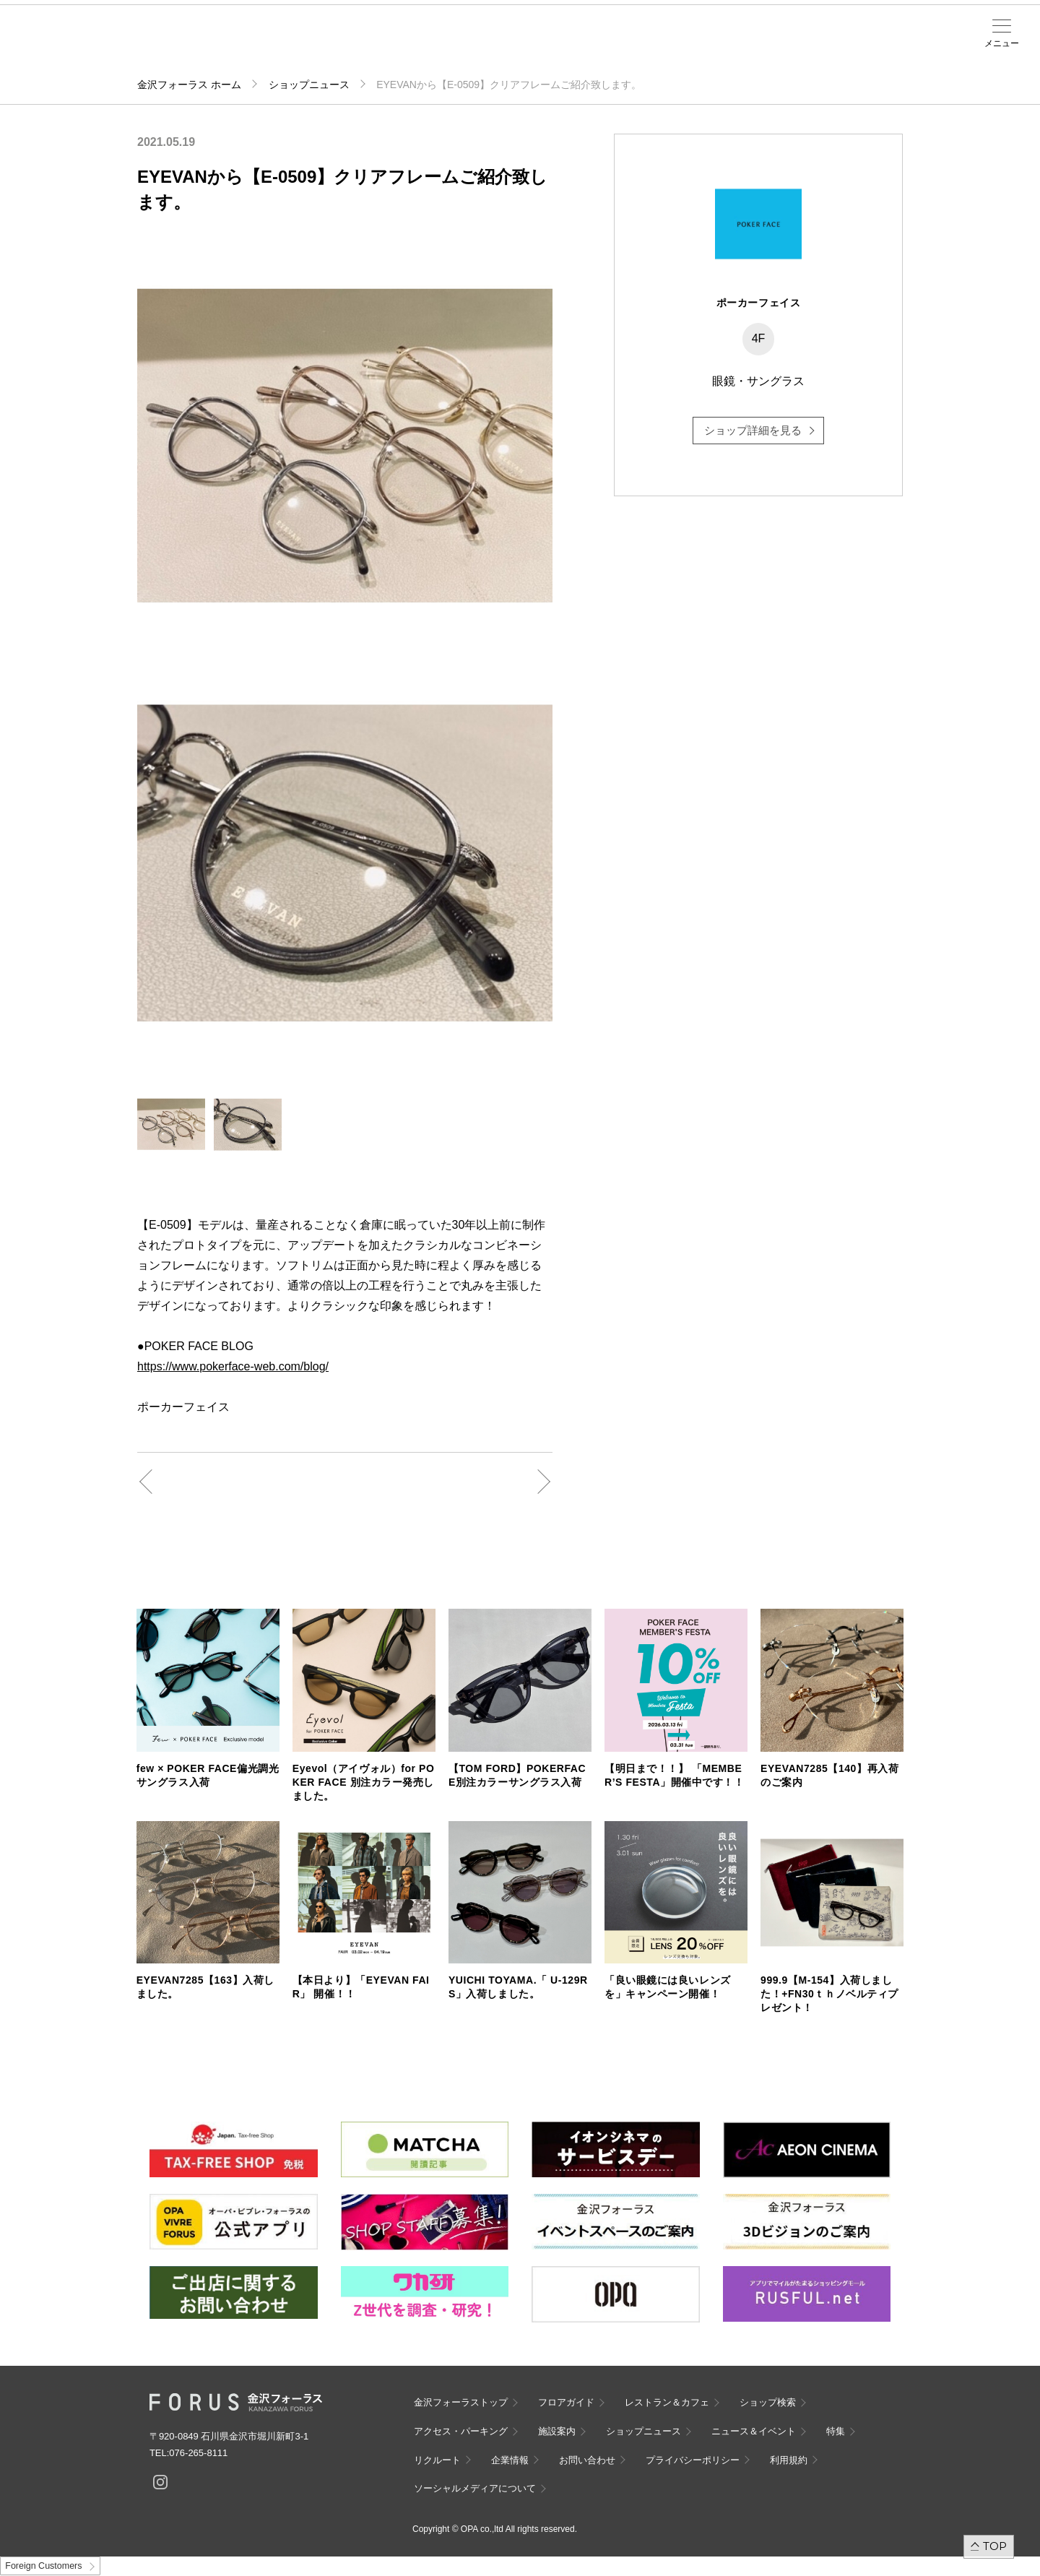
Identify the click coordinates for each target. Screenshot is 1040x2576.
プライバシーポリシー (693, 2460)
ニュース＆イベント (469, 48)
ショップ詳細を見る (753, 430)
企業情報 (510, 2460)
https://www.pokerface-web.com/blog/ (233, 1366)
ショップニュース (309, 84)
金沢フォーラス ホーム (189, 84)
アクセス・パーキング (356, 48)
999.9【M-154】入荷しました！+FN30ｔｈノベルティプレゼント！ (829, 1993)
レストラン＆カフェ (667, 2402)
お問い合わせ (587, 2460)
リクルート (437, 2460)
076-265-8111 (198, 2452)
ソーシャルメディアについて (475, 2488)
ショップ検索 (300, 44)
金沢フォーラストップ (461, 2402)
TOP (995, 2546)
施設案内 (413, 44)
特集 (835, 2431)
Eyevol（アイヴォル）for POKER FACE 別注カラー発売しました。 (363, 1782)
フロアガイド (244, 44)
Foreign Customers (43, 2566)
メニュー (1001, 43)
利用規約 (788, 2460)
